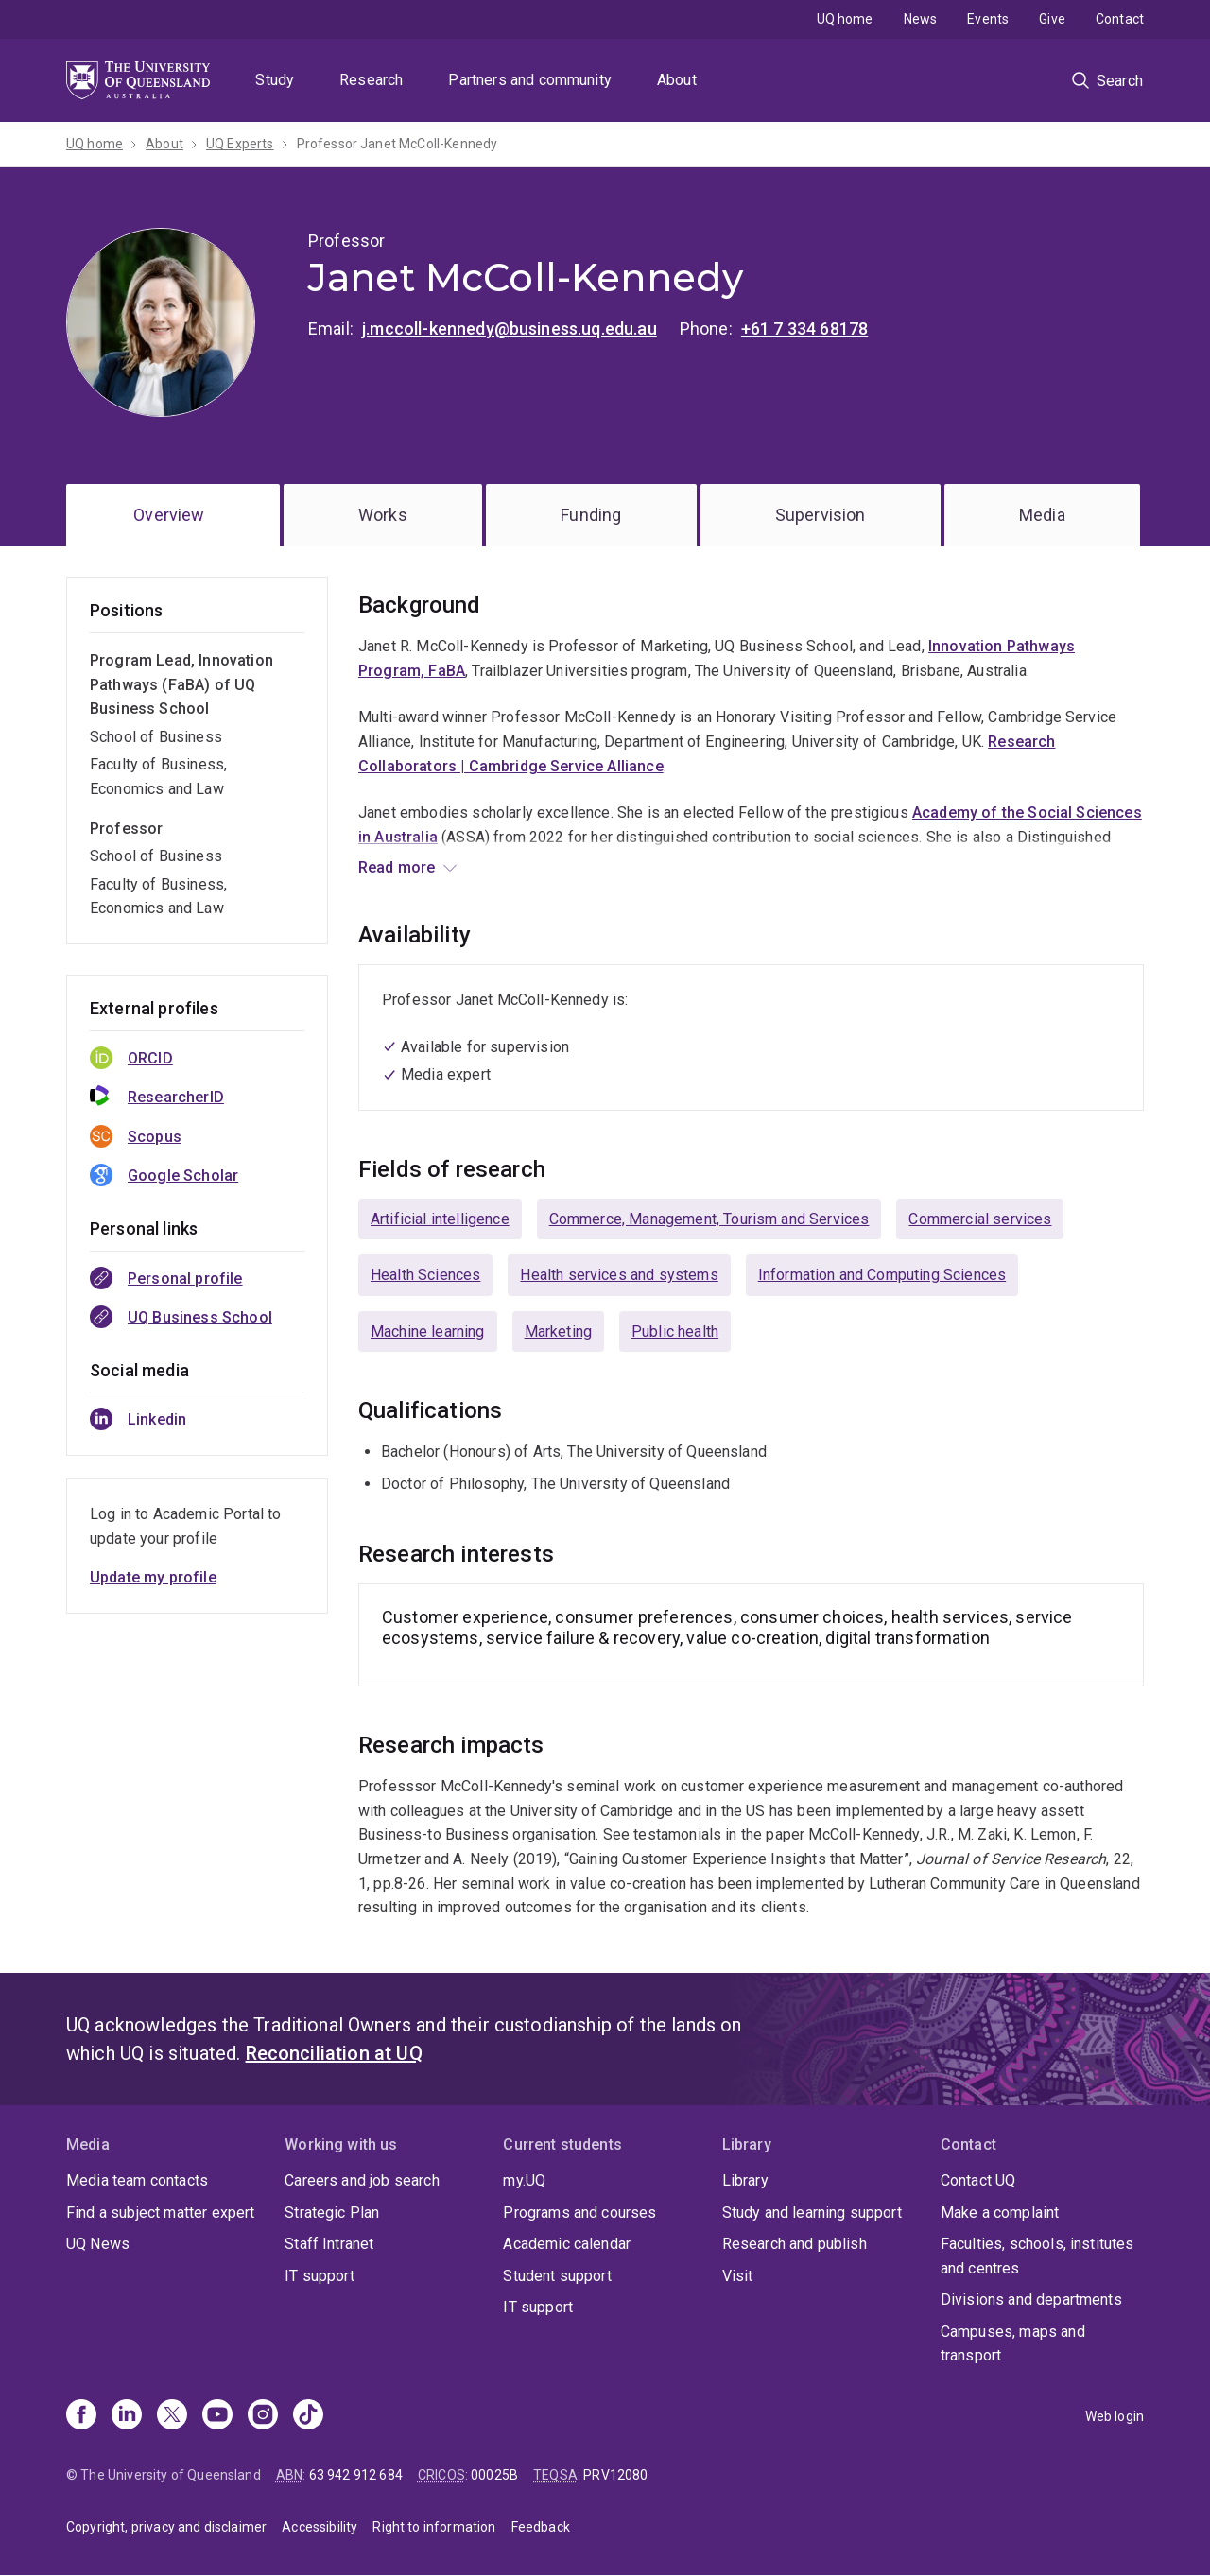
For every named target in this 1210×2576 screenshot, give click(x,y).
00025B (494, 2474)
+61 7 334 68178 (804, 328)
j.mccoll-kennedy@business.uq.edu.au (509, 328)
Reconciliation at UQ (334, 2053)
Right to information (433, 2526)
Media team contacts (137, 2180)
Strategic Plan (332, 2213)
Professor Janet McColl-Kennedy (397, 143)
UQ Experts (240, 143)
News (921, 18)
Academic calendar (567, 2244)
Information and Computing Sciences (882, 1275)
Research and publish (794, 2244)
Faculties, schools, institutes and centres (1037, 2256)
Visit (737, 2276)
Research (371, 80)
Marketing (558, 1331)
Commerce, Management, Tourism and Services (709, 1219)
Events (988, 18)
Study (274, 80)
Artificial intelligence (440, 1219)
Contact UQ (978, 2180)
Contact (1120, 18)
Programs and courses (579, 2213)
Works (382, 515)
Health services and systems (618, 1275)
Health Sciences (425, 1275)
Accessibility (319, 2526)
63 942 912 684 (356, 2474)
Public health (674, 1331)
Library (745, 2180)
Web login (1114, 2416)
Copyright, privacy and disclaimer (166, 2526)
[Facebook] (81, 2416)
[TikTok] (308, 2416)
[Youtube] (217, 2416)
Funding (591, 515)
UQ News (98, 2244)
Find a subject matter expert (160, 2213)
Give (1052, 18)
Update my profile (153, 1577)
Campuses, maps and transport (1013, 2344)
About (677, 80)
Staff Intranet (329, 2244)
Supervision (820, 515)
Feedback (540, 2526)
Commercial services (979, 1219)
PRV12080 (615, 2474)
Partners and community (530, 80)
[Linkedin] (127, 2416)
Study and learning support (812, 2213)
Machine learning (428, 1331)
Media (1042, 515)
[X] (172, 2416)
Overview (168, 515)
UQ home (845, 18)
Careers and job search (362, 2180)
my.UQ (524, 2180)
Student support (557, 2276)
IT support (319, 2276)
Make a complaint (1000, 2213)
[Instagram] (263, 2416)
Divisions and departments (1031, 2299)
